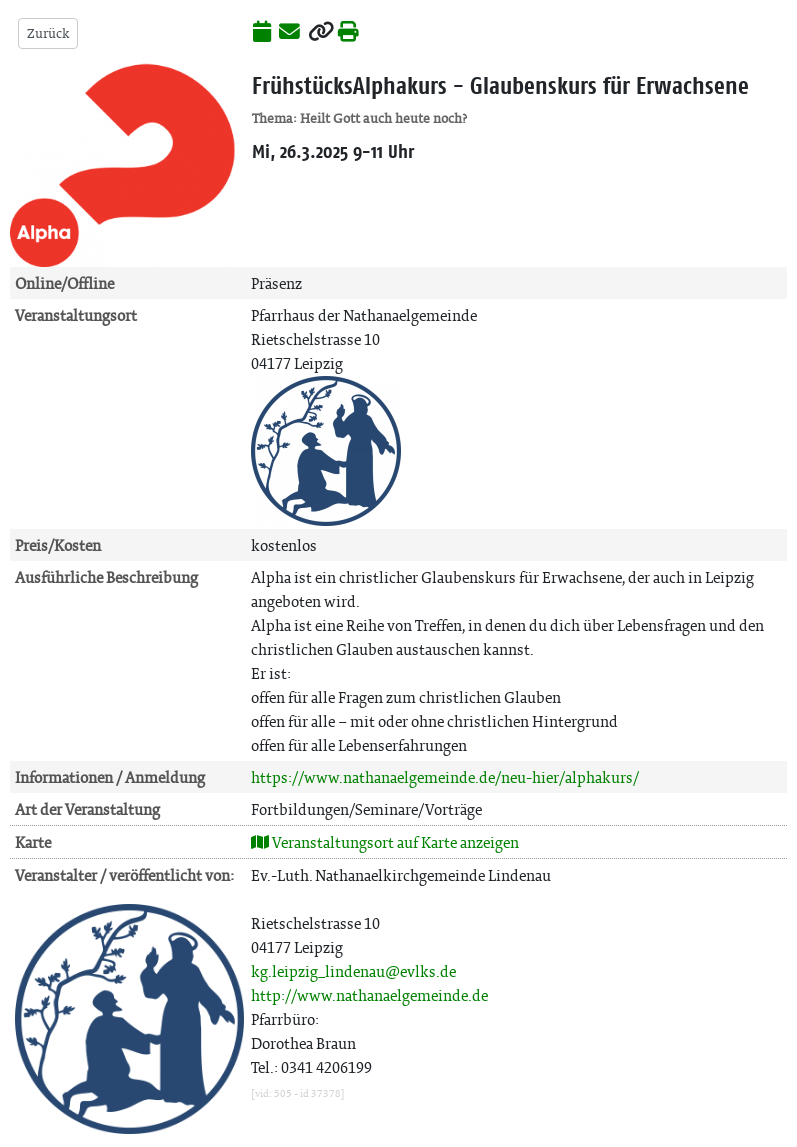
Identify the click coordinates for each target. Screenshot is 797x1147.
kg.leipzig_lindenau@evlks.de (353, 971)
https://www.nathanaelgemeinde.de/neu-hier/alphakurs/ (445, 777)
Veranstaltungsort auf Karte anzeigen (385, 842)
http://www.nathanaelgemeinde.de (369, 995)
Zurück (48, 33)
